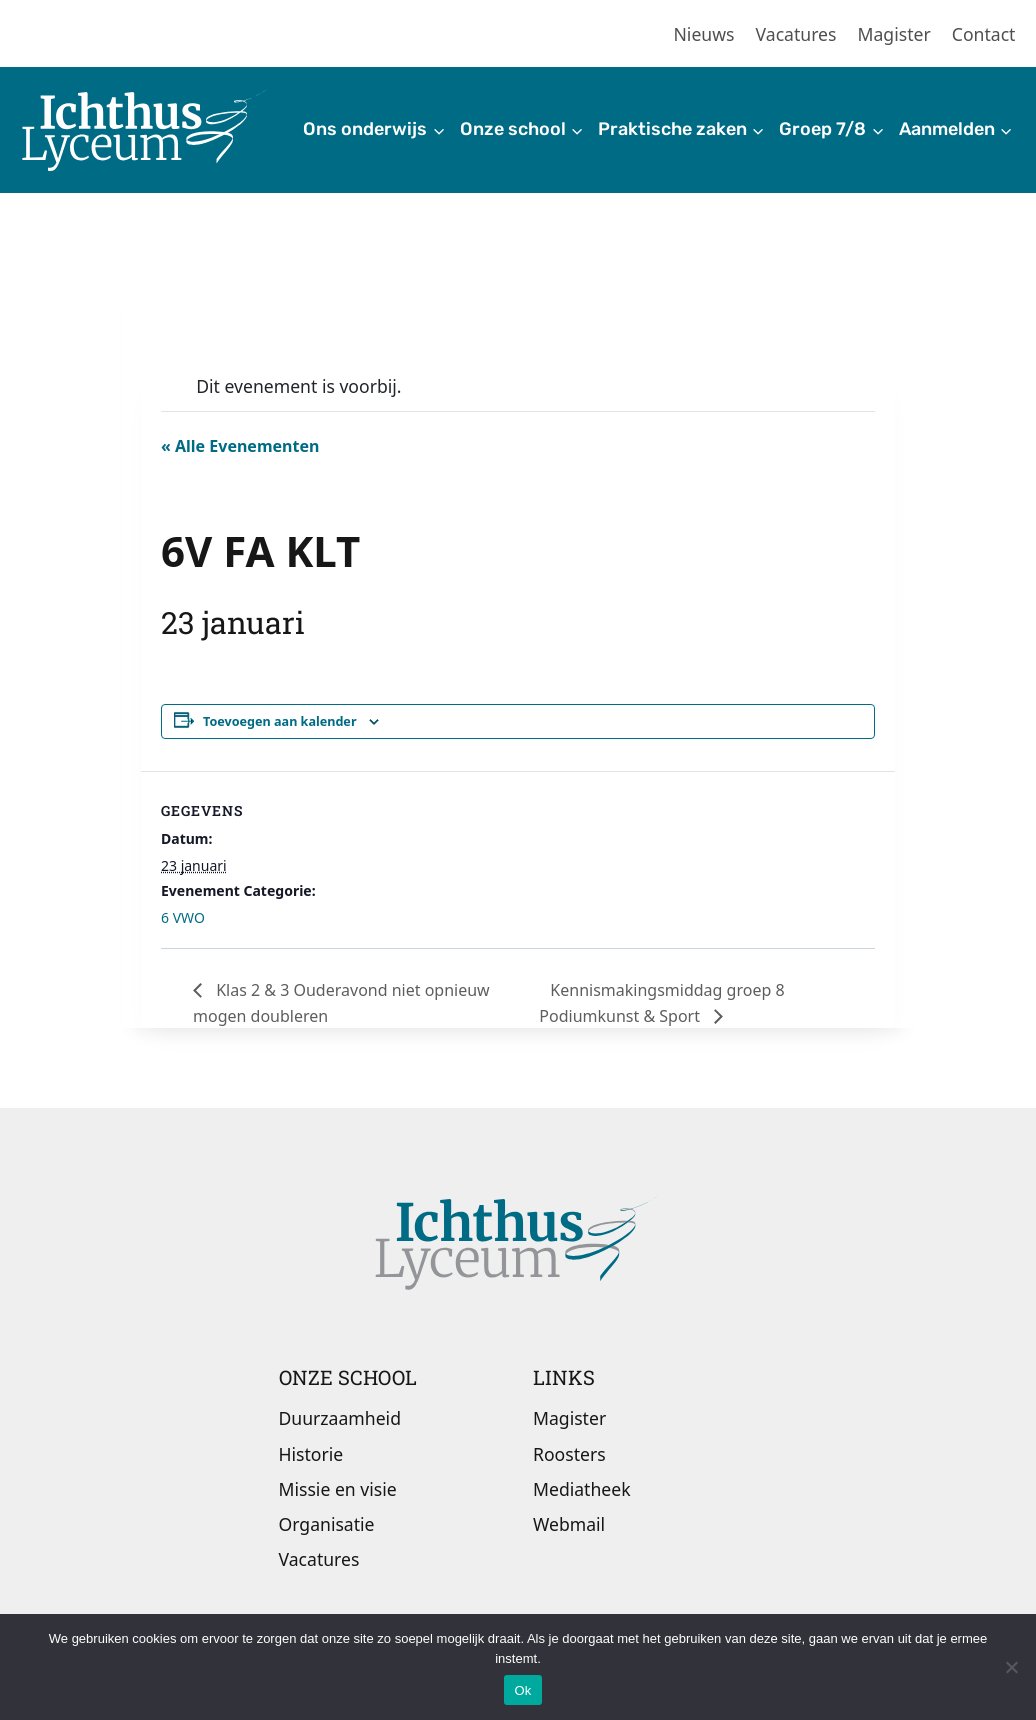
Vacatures (796, 34)
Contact (984, 34)
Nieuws (704, 34)
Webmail (569, 1524)
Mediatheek (582, 1489)
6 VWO (183, 917)
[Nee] (1011, 1667)
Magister (894, 34)
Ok (522, 1690)
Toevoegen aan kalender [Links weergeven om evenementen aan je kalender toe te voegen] (280, 721)
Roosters (569, 1454)
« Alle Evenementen (240, 446)
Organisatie (327, 1524)
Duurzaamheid (340, 1418)
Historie (311, 1454)
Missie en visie (338, 1489)
